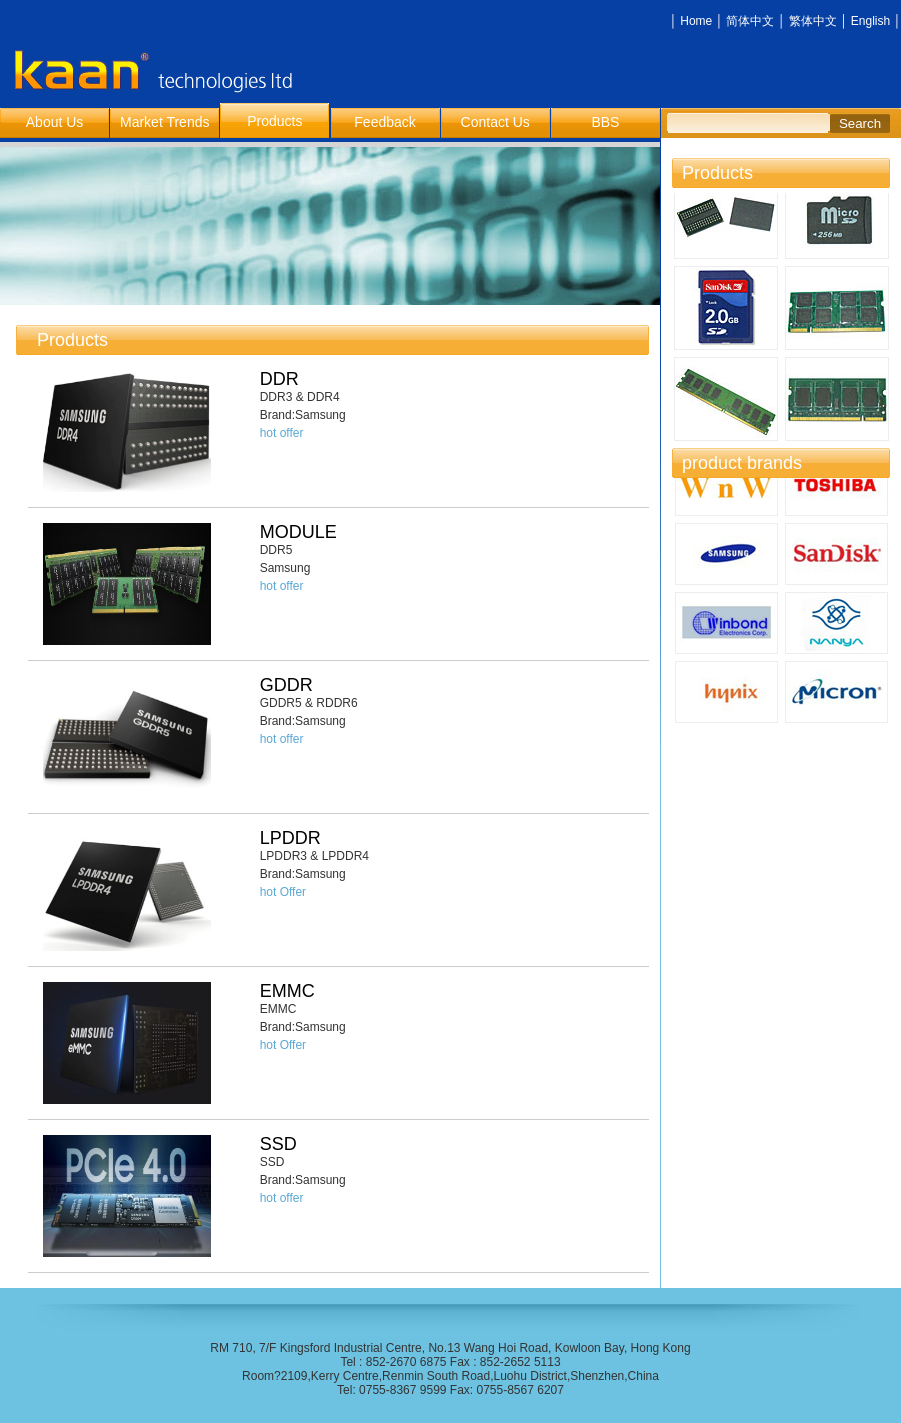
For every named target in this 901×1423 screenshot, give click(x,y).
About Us (55, 122)
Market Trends (164, 122)
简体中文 (750, 21)
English (870, 21)
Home (696, 21)
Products (274, 121)
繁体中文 (813, 21)
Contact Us (495, 122)
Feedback (384, 122)
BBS (605, 122)
